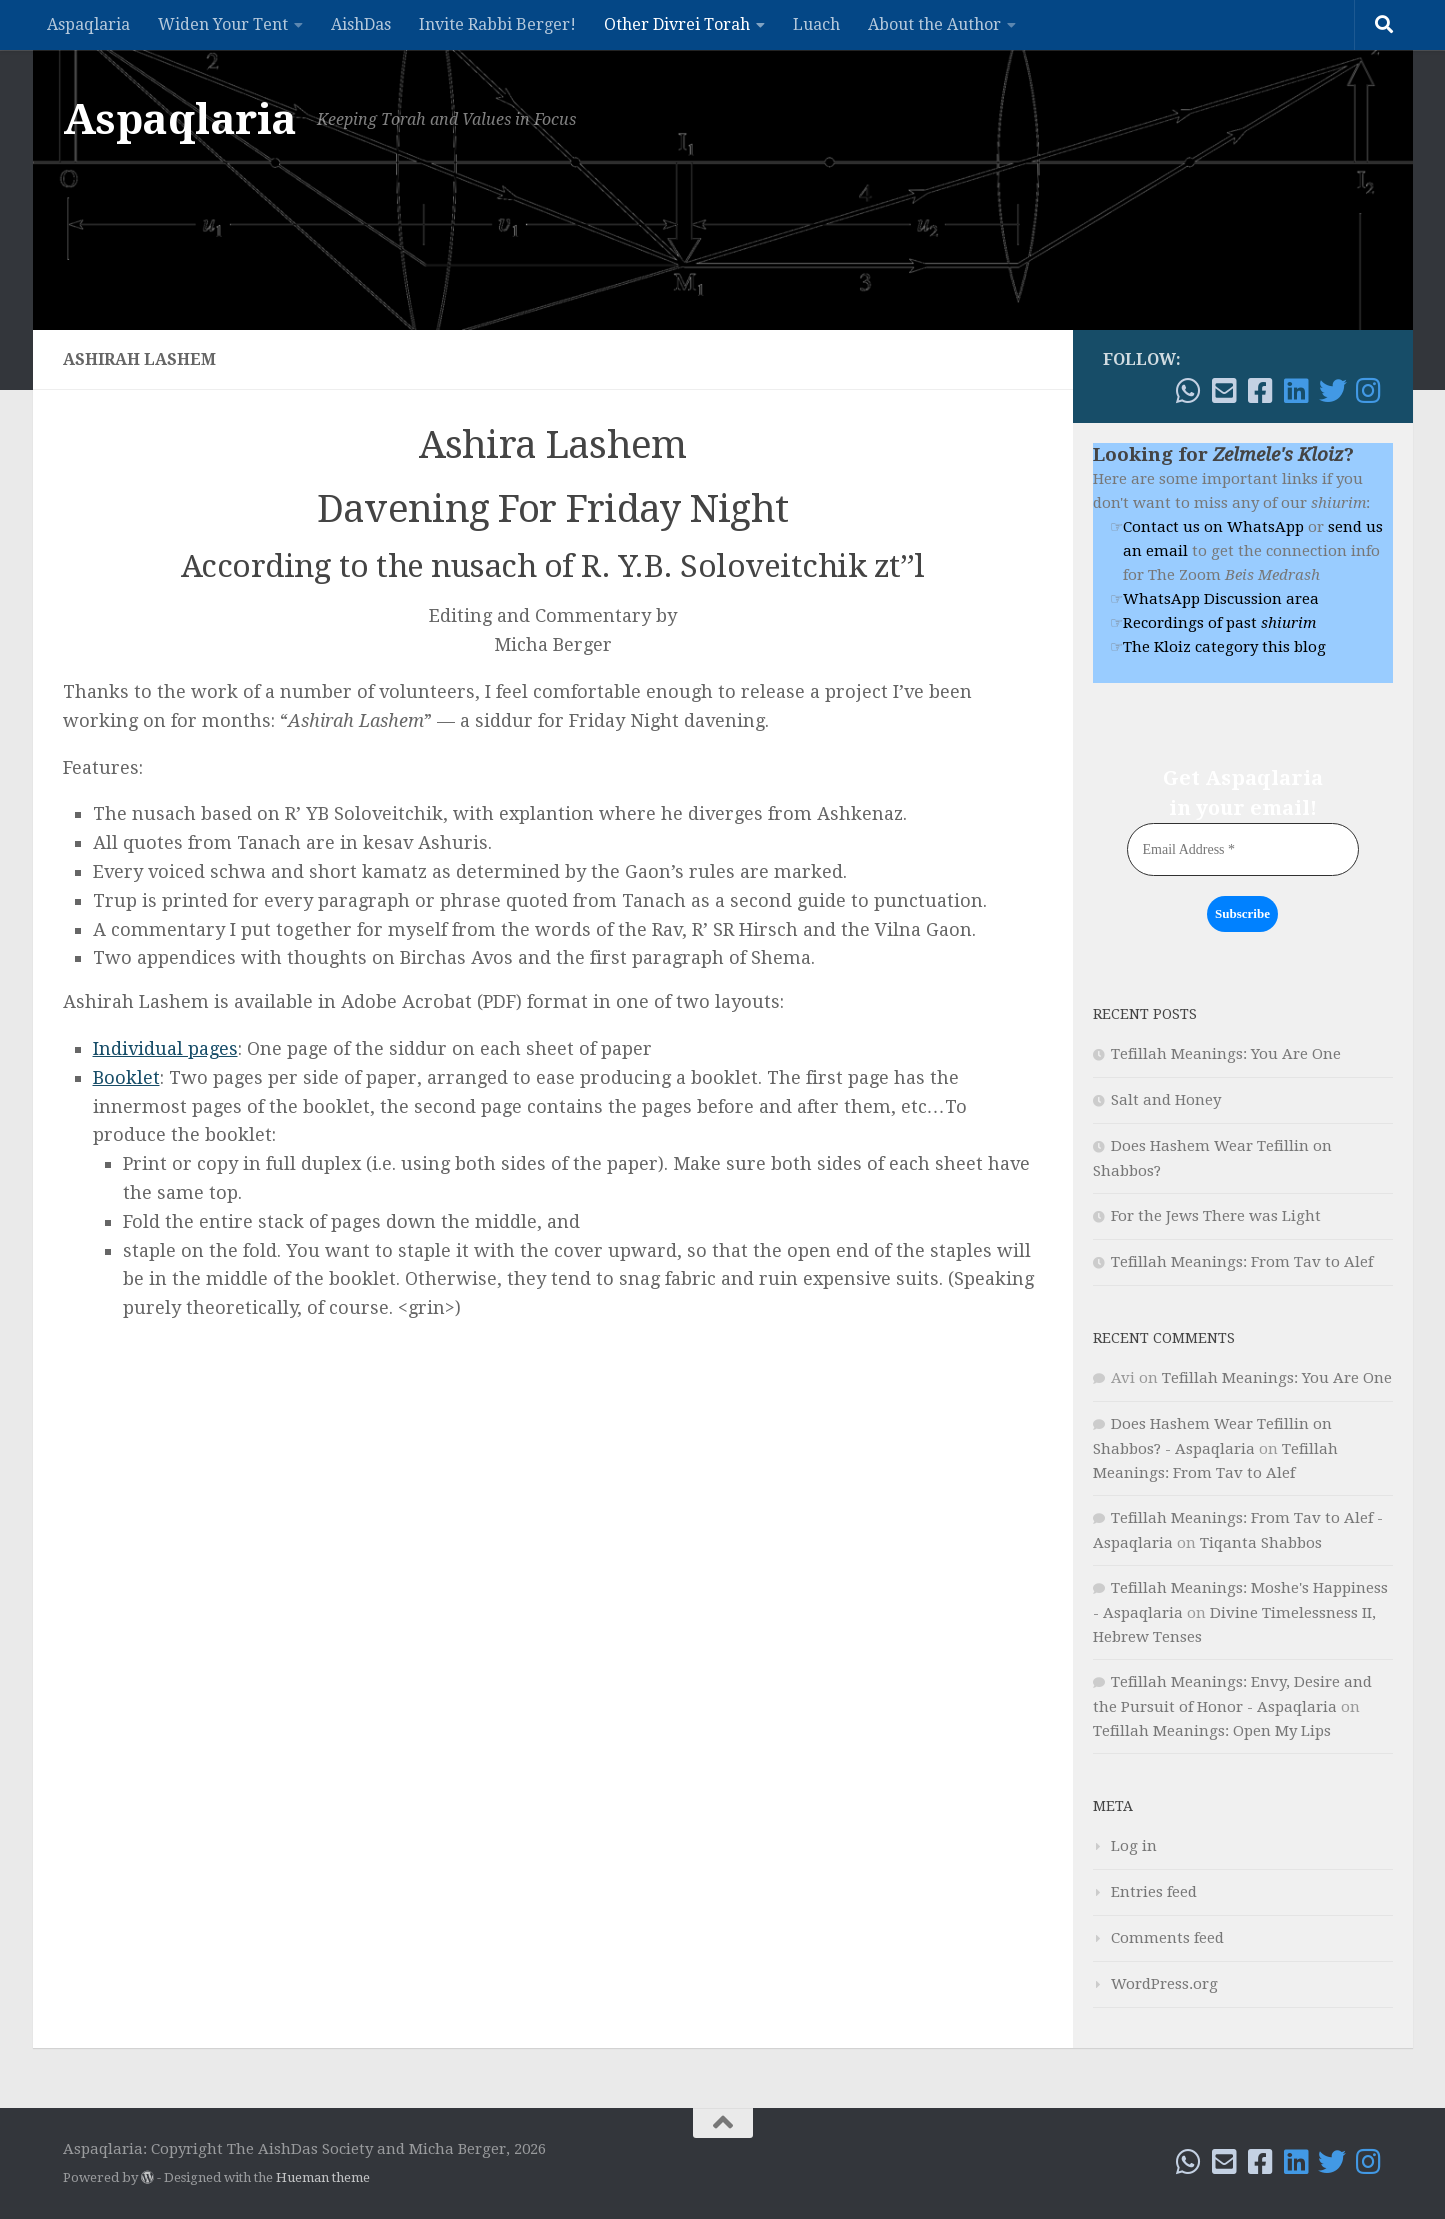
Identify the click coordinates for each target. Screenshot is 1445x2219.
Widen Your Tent (223, 24)
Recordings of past (1219, 623)
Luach (816, 24)
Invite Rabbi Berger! (497, 24)
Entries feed (1154, 1892)
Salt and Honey (1166, 1100)
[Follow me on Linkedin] (1297, 391)
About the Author (934, 24)
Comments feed (1167, 1938)
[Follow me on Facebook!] (1261, 391)
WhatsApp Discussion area (1221, 599)
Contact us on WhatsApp (1213, 527)
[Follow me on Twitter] (1333, 391)
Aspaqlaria (88, 24)
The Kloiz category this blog (1224, 647)
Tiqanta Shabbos (1261, 1543)
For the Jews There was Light (1216, 1216)
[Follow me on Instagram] (1369, 391)
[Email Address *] (1243, 849)
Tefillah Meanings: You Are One (1226, 1054)
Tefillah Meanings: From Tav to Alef (1242, 1262)
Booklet (126, 1077)
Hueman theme (323, 2177)
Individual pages (165, 1048)
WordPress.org (1164, 1984)
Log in (1134, 1846)
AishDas (361, 24)
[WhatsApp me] (1189, 391)
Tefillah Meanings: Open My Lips (1212, 1731)
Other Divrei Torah (677, 24)
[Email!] (1225, 391)
